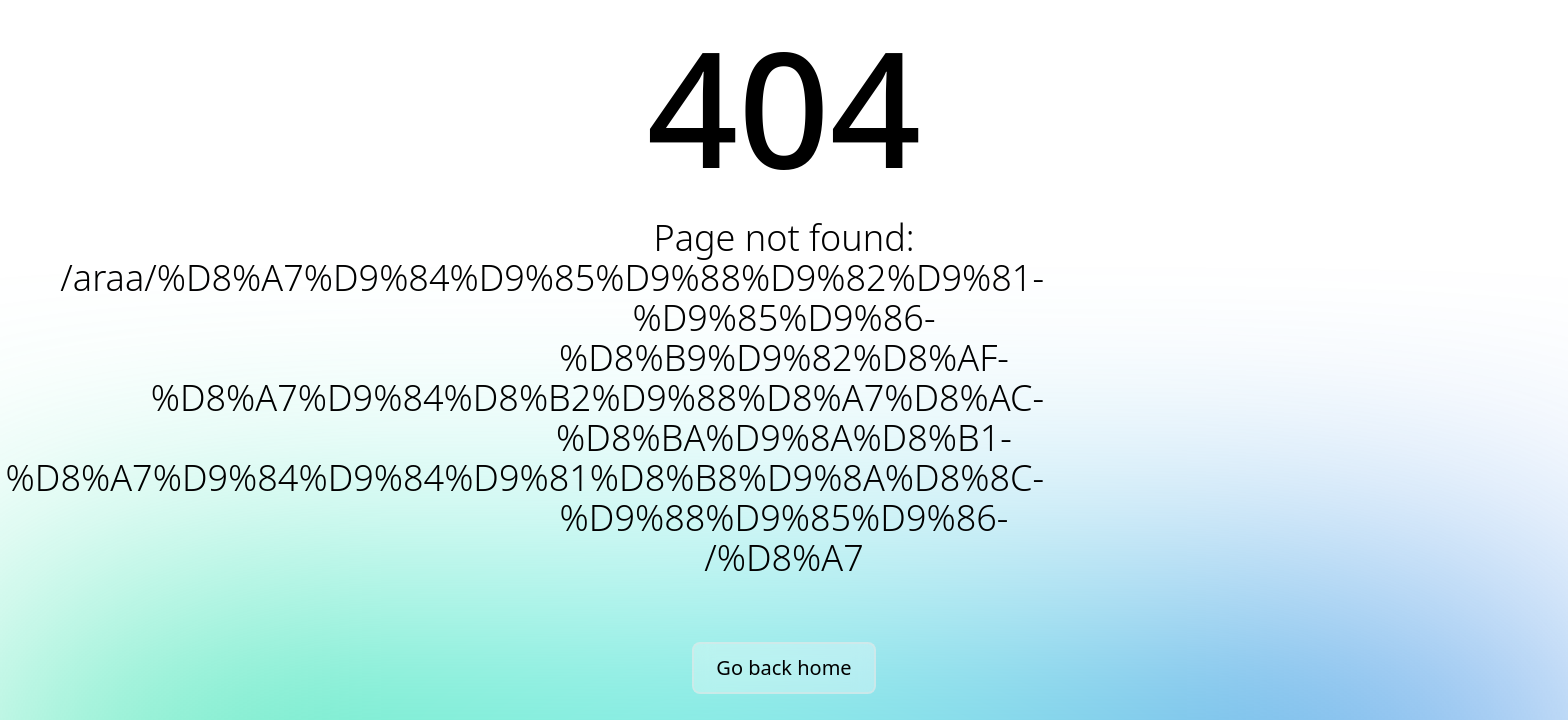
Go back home (783, 667)
